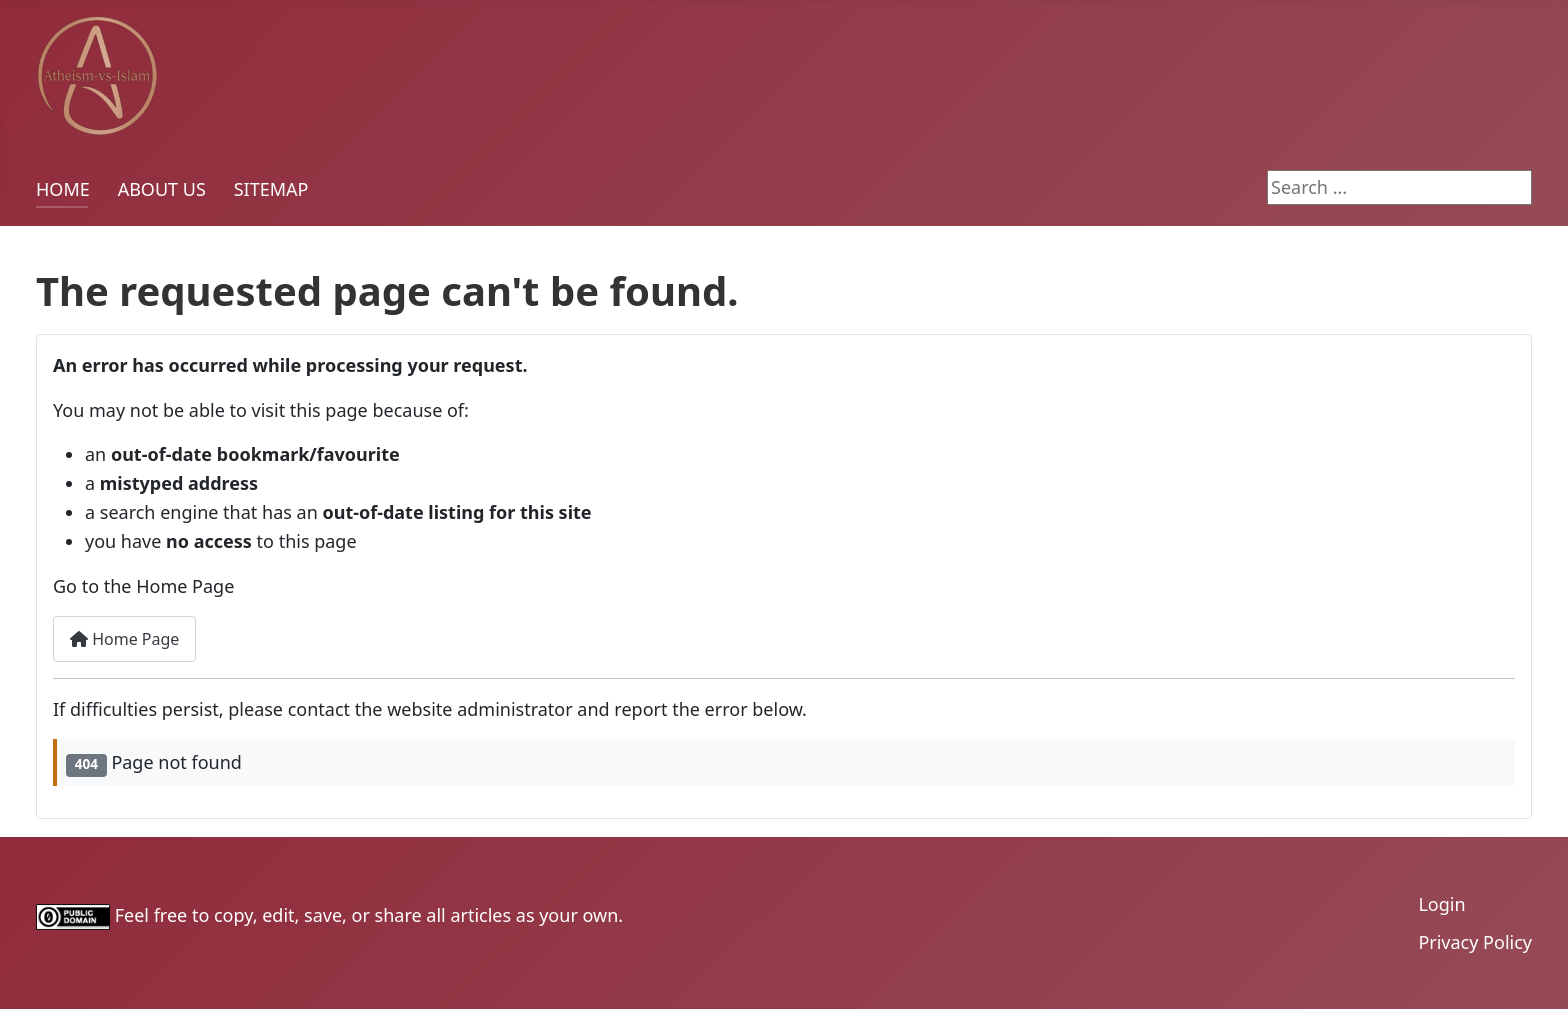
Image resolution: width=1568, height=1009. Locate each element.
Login (1441, 904)
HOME (63, 189)
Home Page (124, 639)
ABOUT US (162, 189)
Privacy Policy (1475, 942)
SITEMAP (271, 189)
